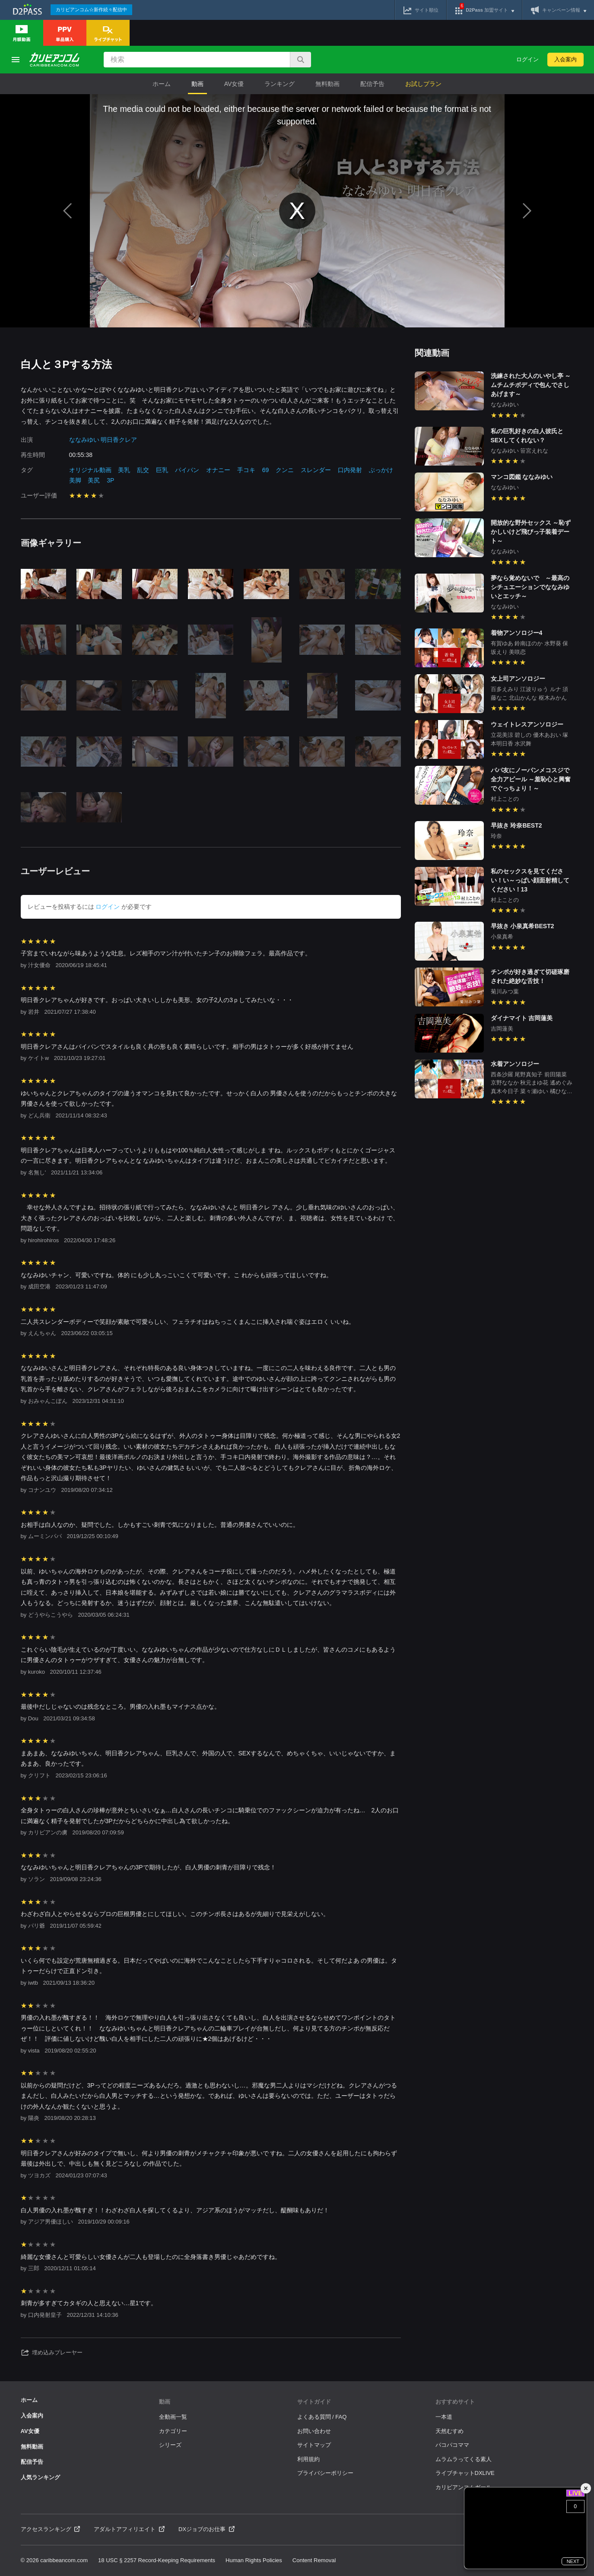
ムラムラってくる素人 (463, 2459)
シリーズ (170, 2445)
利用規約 (308, 2459)
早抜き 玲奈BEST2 (516, 825)
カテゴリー (173, 2431)
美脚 (75, 480)
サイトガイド (314, 2401)
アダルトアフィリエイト (129, 2529)
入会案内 (565, 59)
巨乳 (162, 469)
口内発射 (350, 469)
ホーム (161, 83)
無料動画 (327, 83)
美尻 (94, 480)
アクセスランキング (50, 2529)
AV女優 (234, 83)
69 (265, 469)
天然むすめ (449, 2431)
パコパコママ (452, 2445)
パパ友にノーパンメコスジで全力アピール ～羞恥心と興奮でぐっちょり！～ (531, 779)
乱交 (143, 469)
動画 (197, 83)
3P (110, 480)
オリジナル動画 (90, 469)
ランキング (279, 83)
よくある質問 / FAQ (322, 2417)
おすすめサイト (455, 2401)
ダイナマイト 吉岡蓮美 (522, 1018)
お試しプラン (423, 83)
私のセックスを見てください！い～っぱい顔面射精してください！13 (530, 880)
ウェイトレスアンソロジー (527, 724)
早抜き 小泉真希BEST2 (522, 926)
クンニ (285, 469)
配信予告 (372, 83)
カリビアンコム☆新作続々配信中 (91, 9)
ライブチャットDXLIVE (465, 2473)
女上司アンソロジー (518, 678)
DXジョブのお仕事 (206, 2529)
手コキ (246, 469)
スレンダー (316, 469)
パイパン (187, 469)
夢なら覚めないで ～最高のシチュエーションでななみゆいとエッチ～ (530, 587)
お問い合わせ (314, 2431)
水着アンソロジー (515, 1063)
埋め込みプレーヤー (52, 2352)
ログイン (527, 59)
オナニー (218, 469)
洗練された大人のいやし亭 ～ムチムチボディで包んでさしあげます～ (531, 384)
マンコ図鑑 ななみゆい (522, 476)
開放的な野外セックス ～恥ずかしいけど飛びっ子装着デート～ (531, 531)
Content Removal (314, 2560)
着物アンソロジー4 (517, 632)
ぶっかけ (381, 469)
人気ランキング (40, 2477)
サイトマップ (314, 2445)
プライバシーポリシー (325, 2473)
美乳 (124, 469)
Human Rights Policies (254, 2560)
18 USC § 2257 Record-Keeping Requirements (156, 2560)
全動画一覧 (173, 2417)
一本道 (443, 2417)
